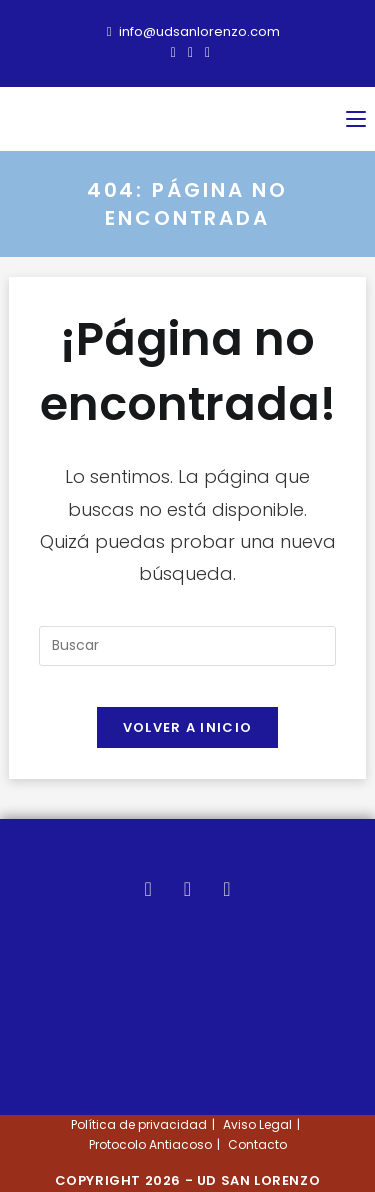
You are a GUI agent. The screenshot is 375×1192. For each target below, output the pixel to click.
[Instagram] (226, 889)
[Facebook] (187, 889)
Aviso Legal (257, 1124)
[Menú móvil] (356, 119)
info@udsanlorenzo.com (194, 31)
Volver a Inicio (188, 727)
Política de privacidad (139, 1124)
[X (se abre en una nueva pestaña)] (173, 52)
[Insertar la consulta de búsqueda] (187, 646)
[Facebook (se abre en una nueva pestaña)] (190, 52)
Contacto (257, 1144)
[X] (148, 889)
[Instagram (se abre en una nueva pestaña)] (204, 52)
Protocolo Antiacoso (150, 1144)
